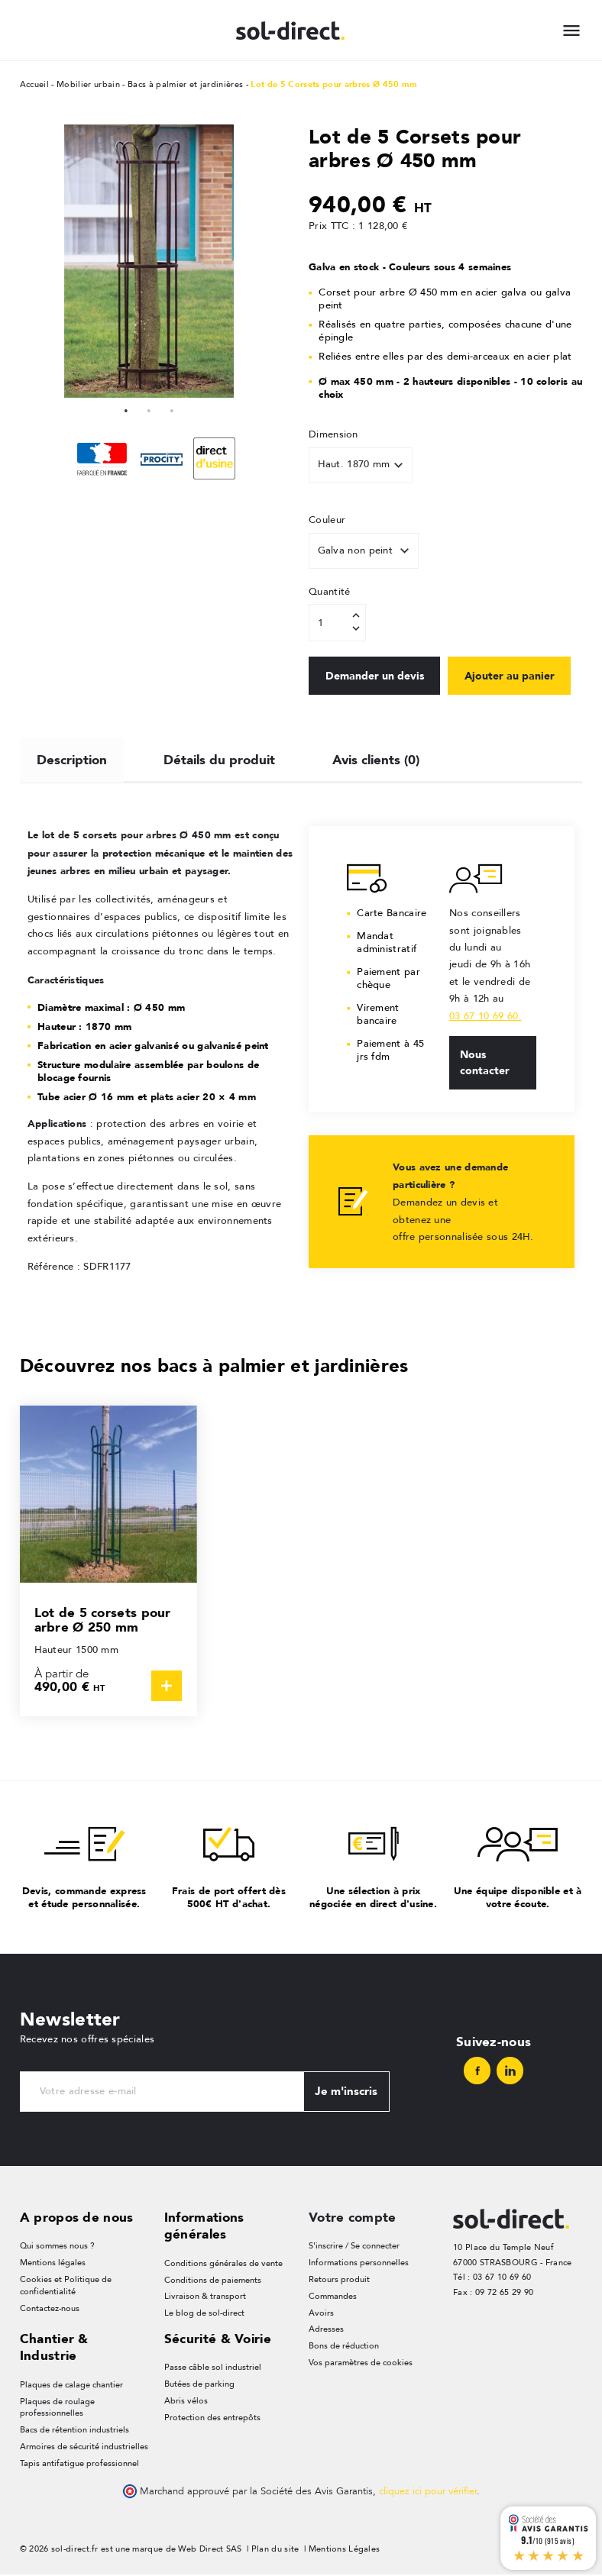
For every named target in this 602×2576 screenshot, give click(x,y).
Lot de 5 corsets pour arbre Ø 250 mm (102, 1620)
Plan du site (275, 2551)
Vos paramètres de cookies (361, 2364)
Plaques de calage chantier (71, 2385)
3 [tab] (172, 409)
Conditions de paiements (212, 2280)
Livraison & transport (205, 2297)
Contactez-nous (49, 2309)
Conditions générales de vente (223, 2263)
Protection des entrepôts (212, 2419)
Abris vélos (186, 2402)
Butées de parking (199, 2385)
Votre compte (352, 2218)
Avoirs (321, 2314)
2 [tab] (149, 409)
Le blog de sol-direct (204, 2314)
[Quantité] (337, 622)
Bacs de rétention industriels (74, 2431)
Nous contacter (485, 1063)
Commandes (333, 2297)
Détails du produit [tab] (220, 758)
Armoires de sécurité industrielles (84, 2448)
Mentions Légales (344, 2551)
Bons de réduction (344, 2347)
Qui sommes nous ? (57, 2247)
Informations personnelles (359, 2263)
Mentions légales (53, 2263)
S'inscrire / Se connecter (354, 2247)
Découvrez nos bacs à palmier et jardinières (214, 1365)
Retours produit (339, 2280)
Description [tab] (72, 758)
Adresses (326, 2331)
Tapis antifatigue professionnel (79, 2465)
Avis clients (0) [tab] (376, 758)
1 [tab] (126, 409)
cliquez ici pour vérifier (428, 2493)
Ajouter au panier (514, 676)
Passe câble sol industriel (212, 2369)
